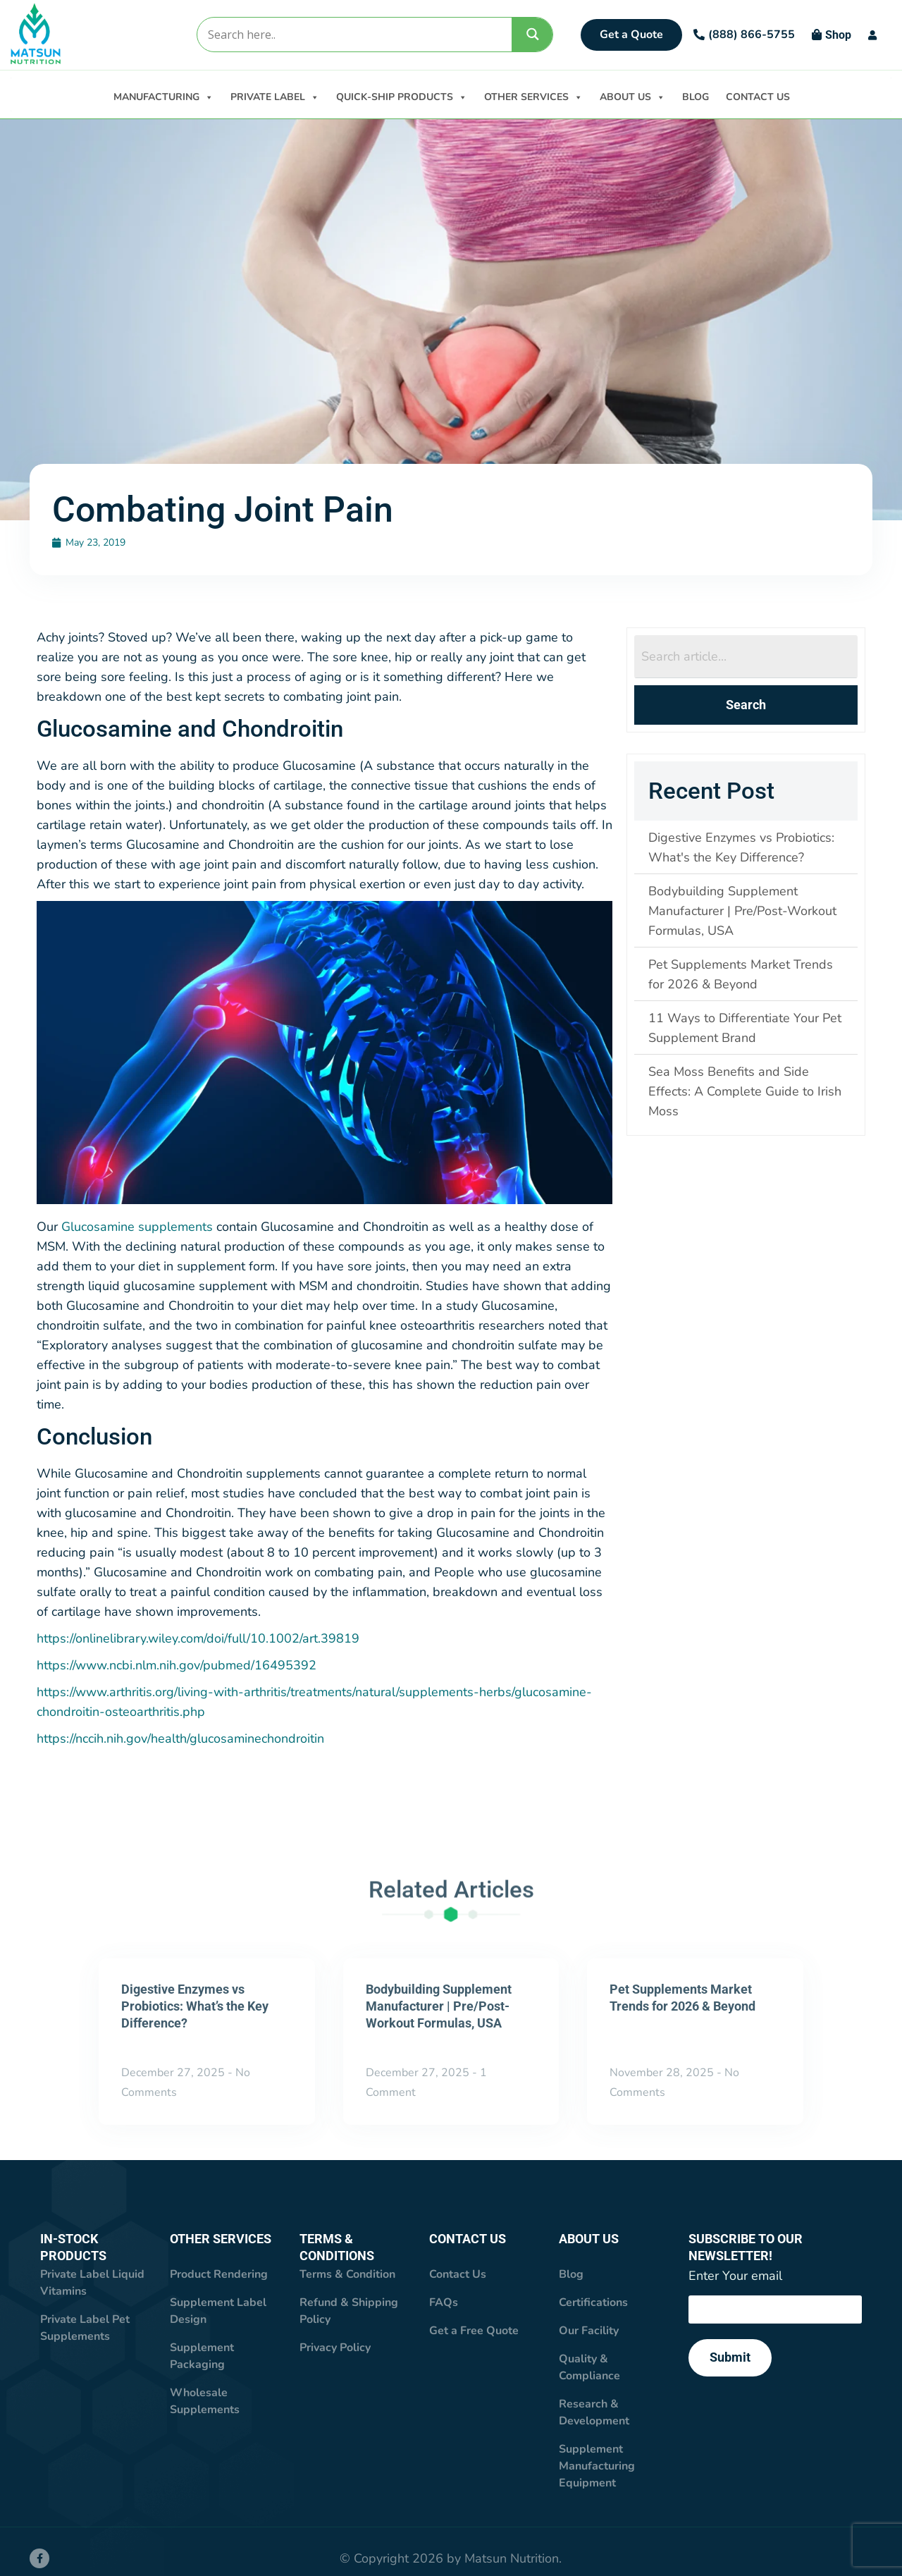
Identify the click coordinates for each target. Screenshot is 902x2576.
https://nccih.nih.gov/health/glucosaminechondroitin (180, 1739)
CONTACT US (758, 97)
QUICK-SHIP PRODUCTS (401, 96)
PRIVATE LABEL (274, 96)
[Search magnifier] (533, 34)
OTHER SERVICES (533, 96)
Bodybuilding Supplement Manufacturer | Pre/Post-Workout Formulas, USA (439, 2006)
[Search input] (354, 34)
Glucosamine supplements (137, 1227)
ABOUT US (632, 96)
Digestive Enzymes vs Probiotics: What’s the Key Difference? (194, 2006)
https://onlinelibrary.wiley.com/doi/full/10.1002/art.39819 (198, 1639)
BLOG (695, 97)
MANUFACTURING (163, 96)
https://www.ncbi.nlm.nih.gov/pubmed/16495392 (176, 1665)
